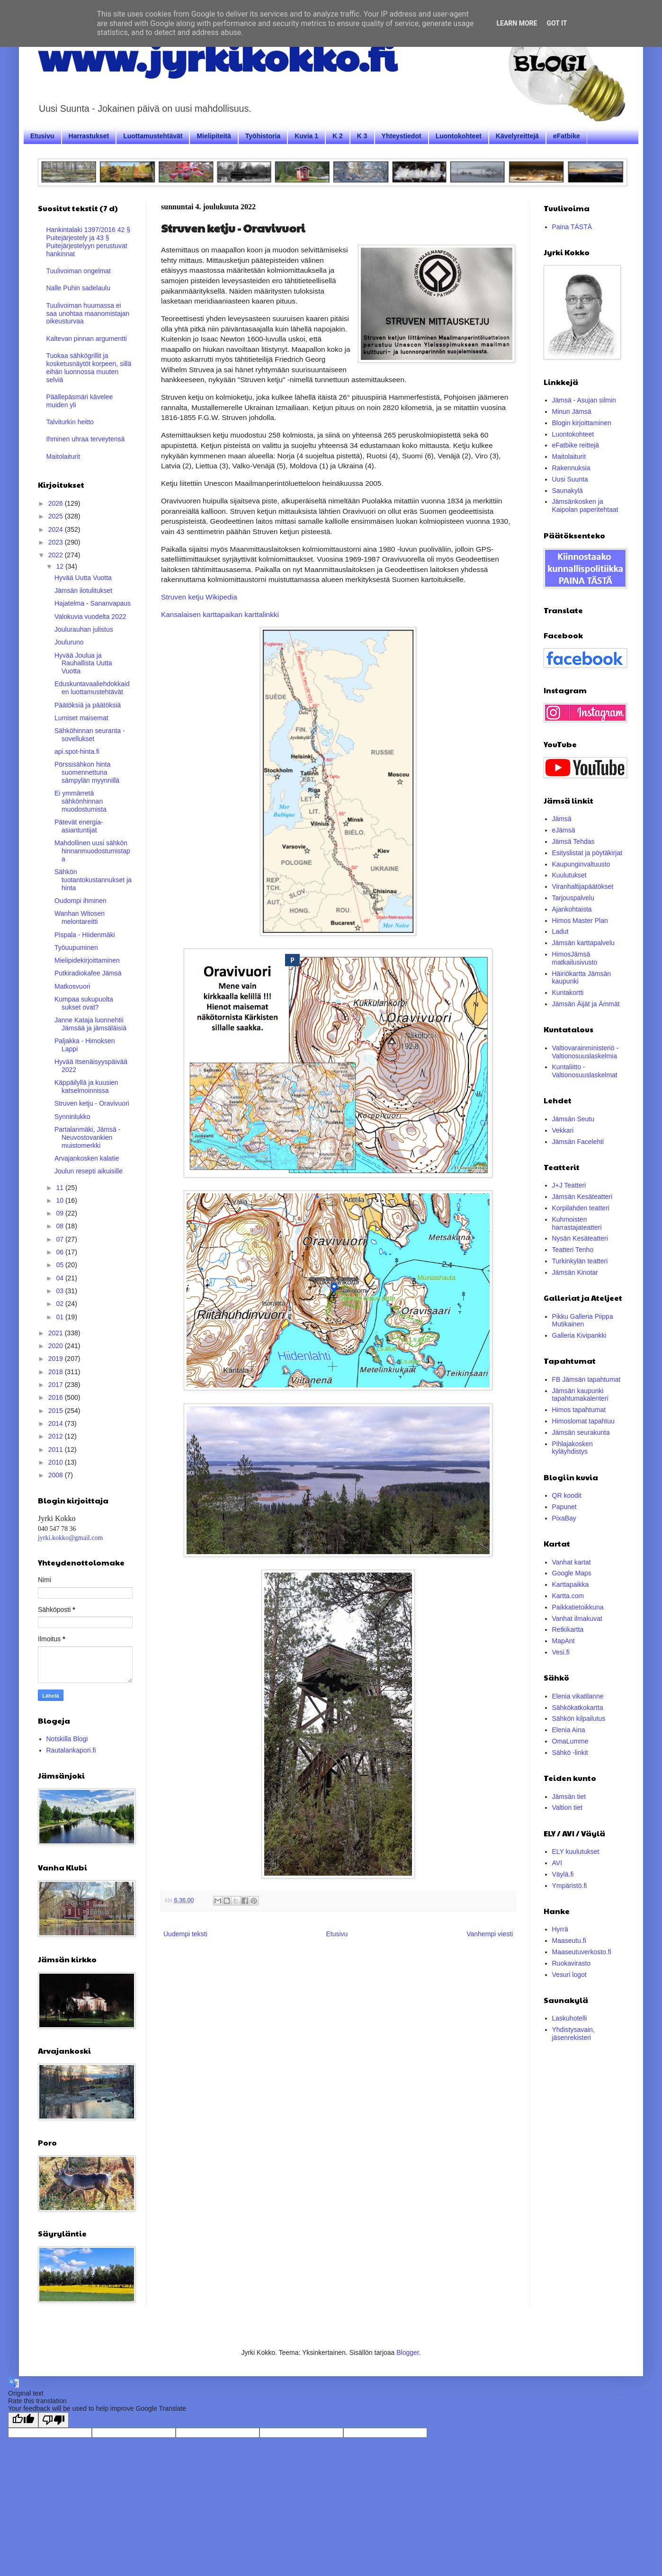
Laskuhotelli (569, 2018)
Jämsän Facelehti (578, 1141)
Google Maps (571, 1573)
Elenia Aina (568, 1730)
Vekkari (563, 1130)
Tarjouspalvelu (573, 898)
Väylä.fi (563, 1874)
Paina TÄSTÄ (572, 227)
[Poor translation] (53, 2420)
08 (60, 1226)
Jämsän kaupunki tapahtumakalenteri (580, 1395)
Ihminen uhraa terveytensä (85, 439)
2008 (56, 1475)
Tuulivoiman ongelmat (78, 271)
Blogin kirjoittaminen (581, 423)
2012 (56, 1436)
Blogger (407, 2352)
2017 (56, 1384)
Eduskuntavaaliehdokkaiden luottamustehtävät (92, 688)
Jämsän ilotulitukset (83, 590)
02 (60, 1303)
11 (60, 1187)
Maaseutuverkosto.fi (581, 1952)
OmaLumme (570, 1741)
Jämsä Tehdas (573, 841)
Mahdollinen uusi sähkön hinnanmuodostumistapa (92, 851)
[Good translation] (23, 2420)
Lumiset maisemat (81, 718)
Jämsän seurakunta (581, 1432)
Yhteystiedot (401, 136)
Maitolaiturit (63, 456)
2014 (56, 1423)
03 (60, 1291)
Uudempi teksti (185, 1934)
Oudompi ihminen (80, 900)
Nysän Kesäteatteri (580, 1238)
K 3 (362, 136)
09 (60, 1213)
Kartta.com (568, 1596)
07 (60, 1239)
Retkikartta (568, 1629)
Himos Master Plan (580, 920)
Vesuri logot (569, 1974)
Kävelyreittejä (517, 136)
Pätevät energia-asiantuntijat (78, 826)
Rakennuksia (571, 468)
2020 (56, 1346)
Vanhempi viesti (489, 1934)
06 (60, 1252)
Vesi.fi (561, 1652)
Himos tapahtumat (579, 1409)
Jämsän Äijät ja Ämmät (586, 1004)
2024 (56, 529)
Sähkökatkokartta (577, 1707)
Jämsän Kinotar (575, 1272)
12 (60, 566)
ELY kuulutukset (575, 1851)
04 (60, 1278)
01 (60, 1317)
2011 (56, 1449)
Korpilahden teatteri (580, 1208)
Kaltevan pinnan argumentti (86, 338)
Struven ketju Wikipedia (199, 597)
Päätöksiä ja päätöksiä (87, 705)
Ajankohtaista (572, 909)
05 (60, 1265)
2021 (56, 1333)
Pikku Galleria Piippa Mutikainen (582, 1320)
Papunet (564, 1507)
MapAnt (563, 1641)
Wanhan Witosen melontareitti (79, 917)
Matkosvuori (72, 986)
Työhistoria (262, 136)
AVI (557, 1863)
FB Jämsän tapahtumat (586, 1379)
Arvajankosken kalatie (86, 1158)
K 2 (337, 136)
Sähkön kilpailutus (579, 1718)
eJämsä (563, 830)
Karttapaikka (570, 1584)
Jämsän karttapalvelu (583, 943)
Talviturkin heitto (70, 422)
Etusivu (42, 136)
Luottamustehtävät (152, 136)
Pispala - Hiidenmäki (84, 935)
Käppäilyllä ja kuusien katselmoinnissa (86, 1086)
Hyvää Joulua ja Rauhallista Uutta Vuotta (83, 663)
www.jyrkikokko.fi (217, 55)
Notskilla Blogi (67, 1739)
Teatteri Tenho (573, 1249)
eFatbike (566, 136)
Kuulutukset (569, 875)
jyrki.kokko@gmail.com (70, 1537)
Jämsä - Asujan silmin (584, 400)
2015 (56, 1410)
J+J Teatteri (569, 1185)
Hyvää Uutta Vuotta (83, 577)
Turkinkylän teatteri (580, 1261)
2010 (56, 1462)
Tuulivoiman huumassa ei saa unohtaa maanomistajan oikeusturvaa (88, 313)
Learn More (516, 23)
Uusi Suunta (570, 479)
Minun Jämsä (571, 411)
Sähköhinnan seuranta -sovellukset (89, 734)
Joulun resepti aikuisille (88, 1171)
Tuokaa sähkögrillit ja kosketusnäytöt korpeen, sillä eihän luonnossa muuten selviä (89, 367)
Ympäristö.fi (569, 1885)
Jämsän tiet (569, 1796)
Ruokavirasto (571, 1963)
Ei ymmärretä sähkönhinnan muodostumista (80, 801)
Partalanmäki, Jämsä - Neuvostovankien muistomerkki (87, 1137)
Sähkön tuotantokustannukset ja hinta (93, 880)
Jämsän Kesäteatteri (582, 1196)
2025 (56, 516)
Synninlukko (72, 1116)
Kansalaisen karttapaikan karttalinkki (220, 614)
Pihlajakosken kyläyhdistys (572, 1448)
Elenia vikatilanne (578, 1696)
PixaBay (564, 1518)
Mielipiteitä (214, 136)
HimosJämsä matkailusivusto (575, 958)
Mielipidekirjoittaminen (87, 960)
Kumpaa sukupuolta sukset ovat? (83, 1003)
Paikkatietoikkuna (578, 1607)
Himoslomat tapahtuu (583, 1421)
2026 (56, 503)
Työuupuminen (76, 947)
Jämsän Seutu (573, 1119)
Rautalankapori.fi (71, 1750)
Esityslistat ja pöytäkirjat (587, 853)
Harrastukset (89, 136)
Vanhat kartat (571, 1562)
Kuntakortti (568, 992)
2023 (56, 542)
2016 (56, 1397)
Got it (556, 23)
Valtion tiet (567, 1807)
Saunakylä (567, 490)
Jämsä (562, 819)
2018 (56, 1372)
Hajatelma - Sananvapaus (92, 603)
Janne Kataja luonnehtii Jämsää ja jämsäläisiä (90, 1024)
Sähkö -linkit (570, 1752)
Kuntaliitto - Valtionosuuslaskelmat (584, 1071)
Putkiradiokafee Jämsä (88, 973)
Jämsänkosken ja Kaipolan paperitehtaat (585, 505)
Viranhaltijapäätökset (583, 886)
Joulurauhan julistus (83, 629)
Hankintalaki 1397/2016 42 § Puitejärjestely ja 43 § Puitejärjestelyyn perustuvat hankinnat (88, 241)
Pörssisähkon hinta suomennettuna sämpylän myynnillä (86, 772)
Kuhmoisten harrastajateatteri (577, 1223)
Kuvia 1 (306, 136)
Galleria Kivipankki (579, 1335)
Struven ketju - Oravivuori (91, 1103)
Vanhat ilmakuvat (577, 1618)
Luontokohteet (459, 136)
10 (60, 1200)
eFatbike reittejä (575, 445)
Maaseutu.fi (569, 1940)
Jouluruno (69, 642)
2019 (56, 1358)
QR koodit (566, 1495)
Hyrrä (560, 1929)
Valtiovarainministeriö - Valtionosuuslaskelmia (585, 1052)
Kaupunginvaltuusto (581, 864)
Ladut (560, 931)
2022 (56, 555)
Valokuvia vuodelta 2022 (90, 616)
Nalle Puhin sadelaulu (78, 288)
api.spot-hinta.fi (76, 751)
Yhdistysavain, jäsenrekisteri (573, 2033)
